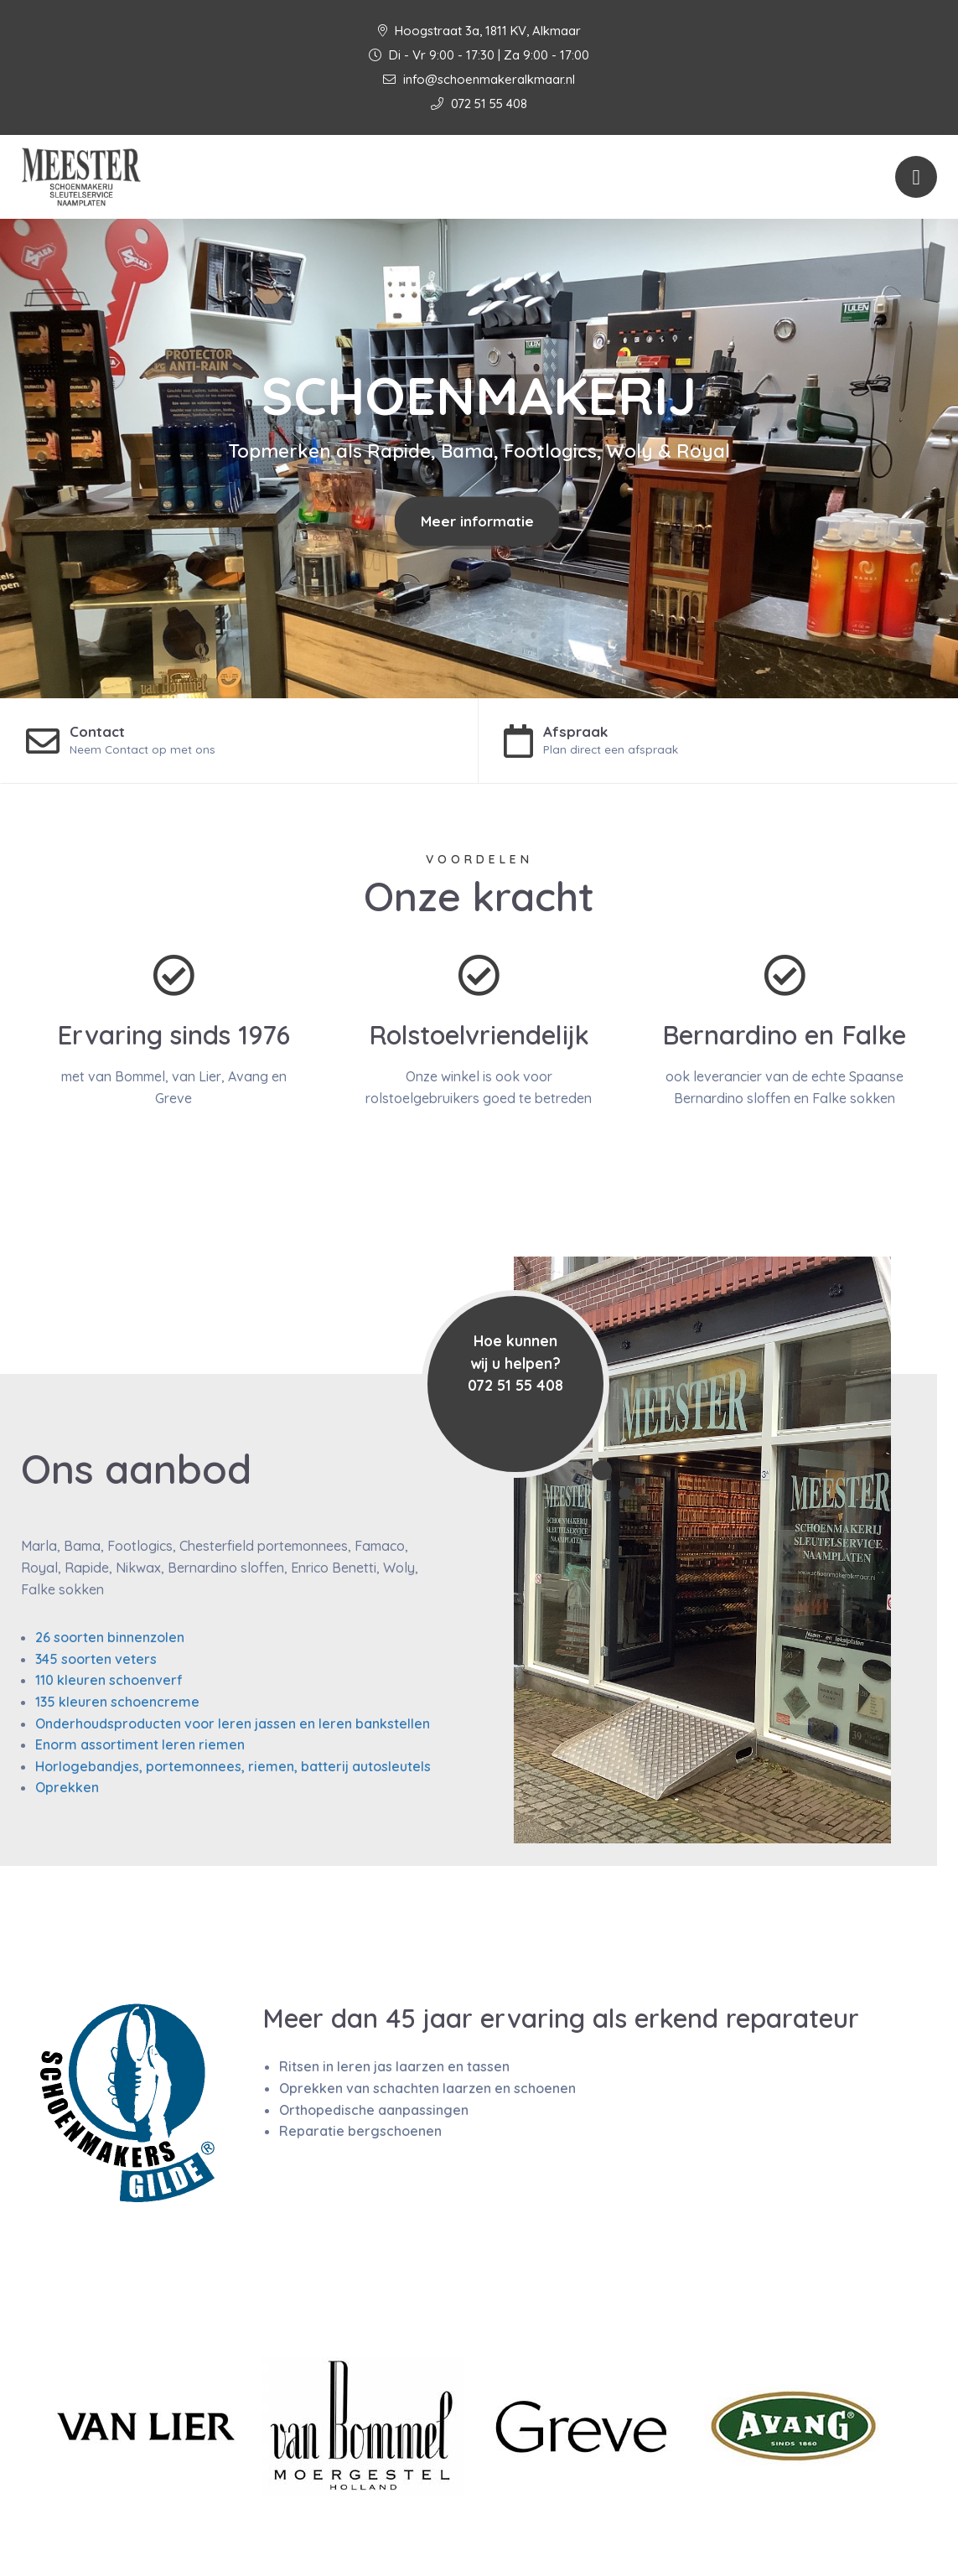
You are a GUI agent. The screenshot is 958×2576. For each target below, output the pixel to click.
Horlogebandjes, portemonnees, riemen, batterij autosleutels (233, 1766)
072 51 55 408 (479, 103)
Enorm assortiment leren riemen (140, 1744)
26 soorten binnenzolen (109, 1637)
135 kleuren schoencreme (117, 1701)
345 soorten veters (96, 1659)
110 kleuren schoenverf (109, 1680)
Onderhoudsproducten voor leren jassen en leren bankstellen (232, 1723)
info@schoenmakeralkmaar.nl (479, 79)
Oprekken (67, 1787)
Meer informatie (477, 521)
